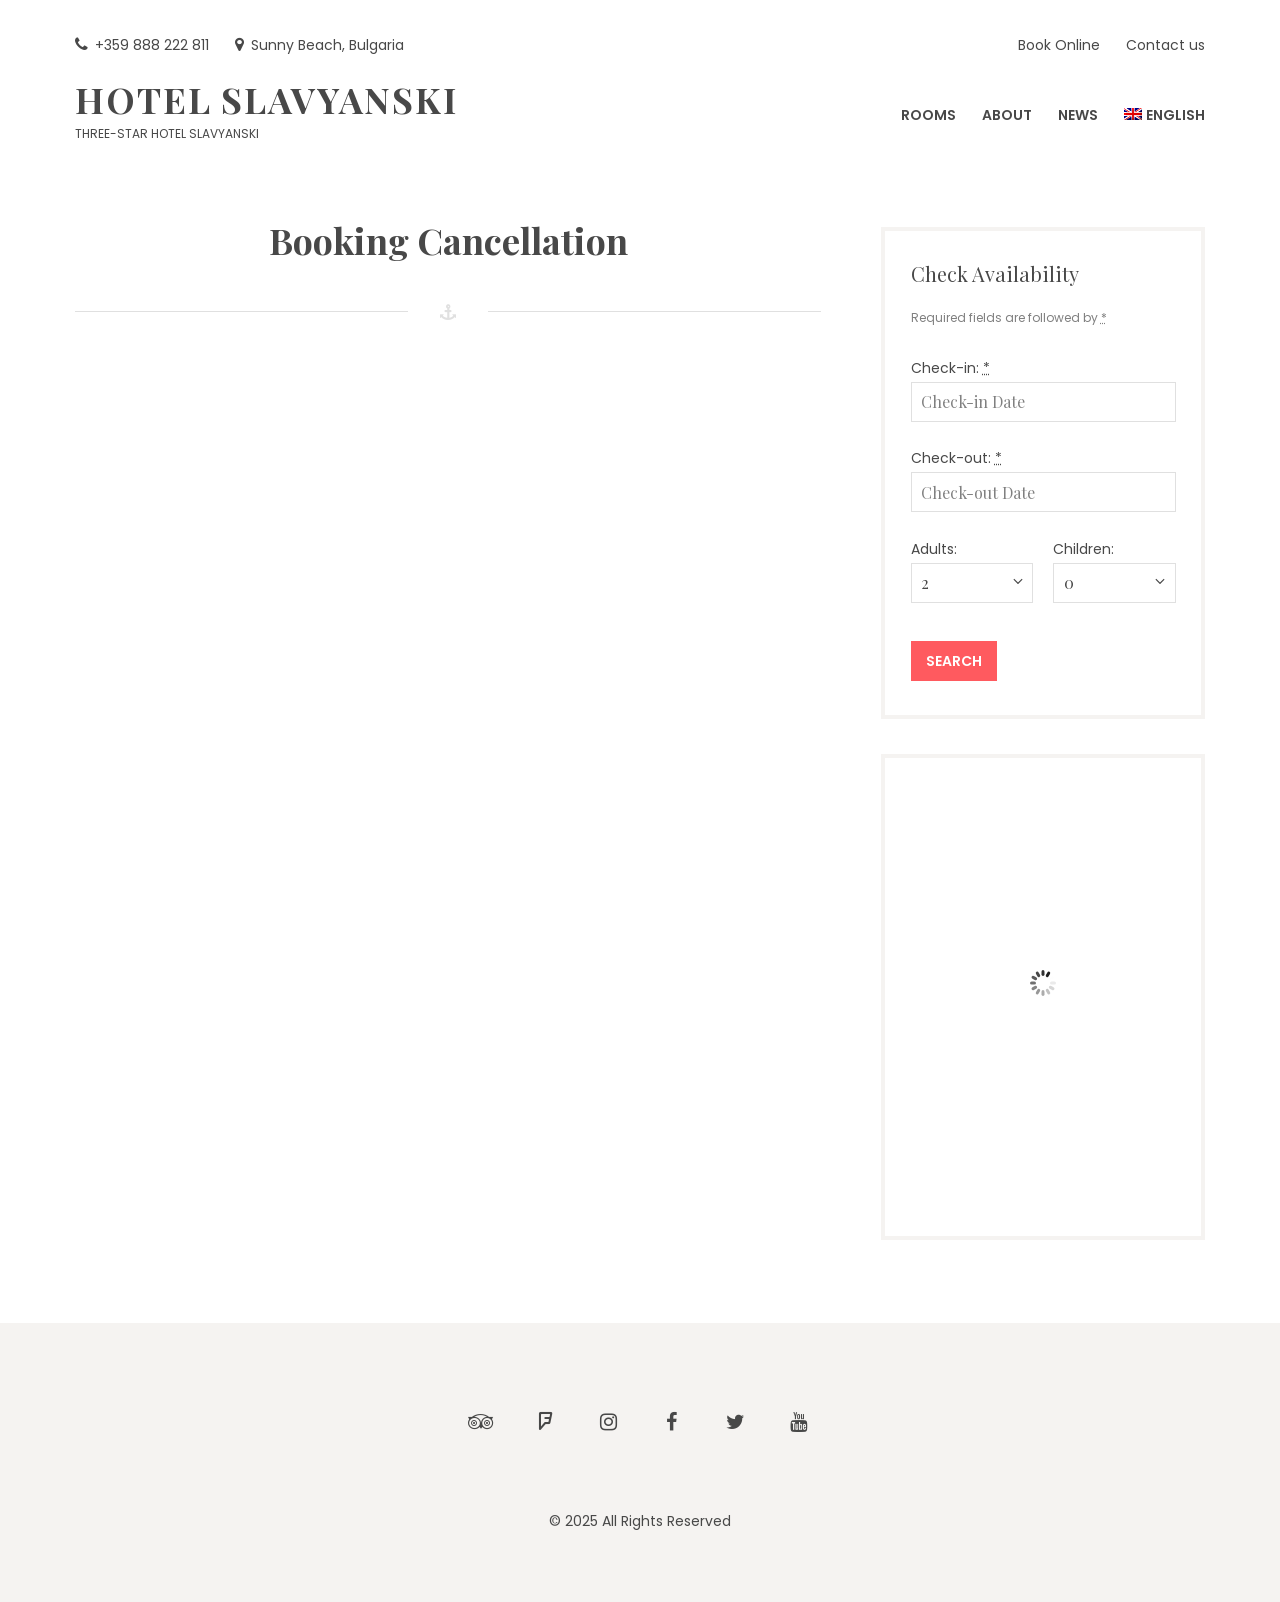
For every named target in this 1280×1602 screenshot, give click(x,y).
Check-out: (956, 458)
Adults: (934, 549)
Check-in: (950, 368)
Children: (1083, 549)
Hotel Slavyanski (266, 99)
